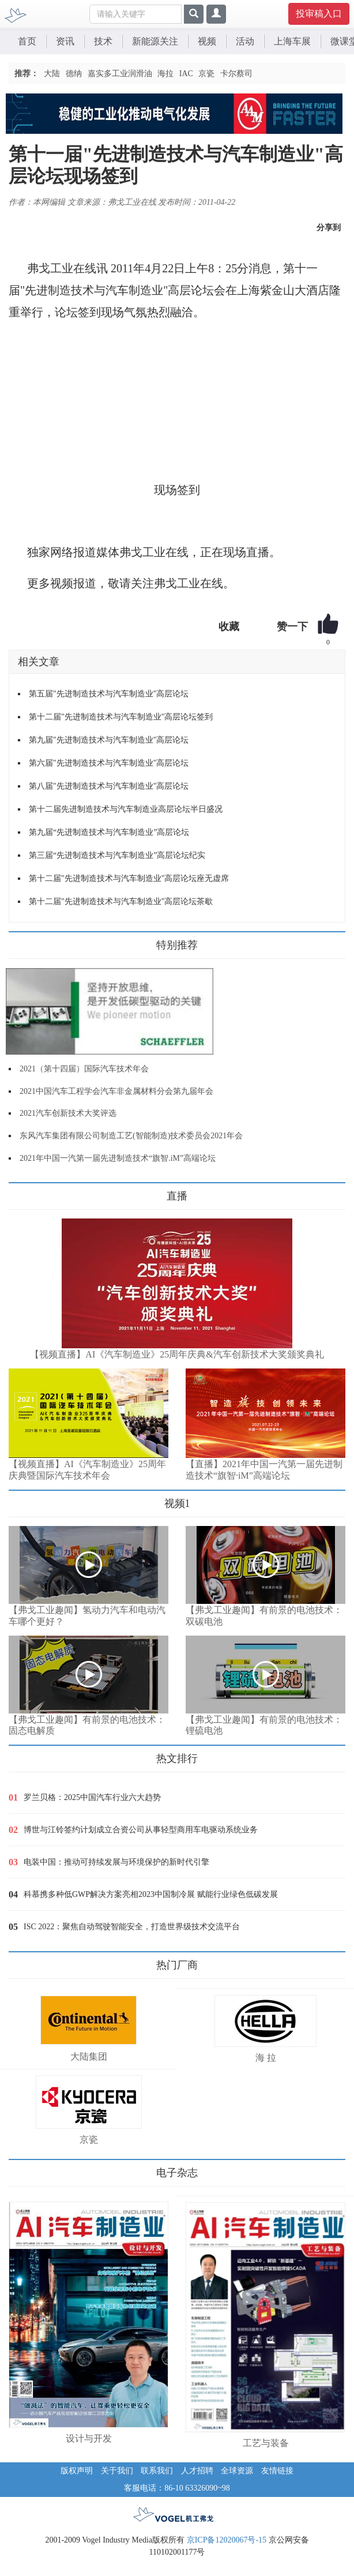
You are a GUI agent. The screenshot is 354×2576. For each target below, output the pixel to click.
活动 (245, 41)
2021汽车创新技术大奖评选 (68, 1113)
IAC (186, 73)
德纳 (74, 73)
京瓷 (206, 73)
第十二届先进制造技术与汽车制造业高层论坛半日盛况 (126, 809)
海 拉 (265, 2058)
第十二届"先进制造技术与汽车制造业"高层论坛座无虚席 (129, 878)
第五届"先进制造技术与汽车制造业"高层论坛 (109, 693)
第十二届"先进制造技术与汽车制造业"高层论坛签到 (121, 717)
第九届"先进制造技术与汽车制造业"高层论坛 (109, 740)
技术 (103, 41)
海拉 (165, 73)
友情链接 (277, 2470)
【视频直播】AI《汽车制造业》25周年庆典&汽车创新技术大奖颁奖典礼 (176, 1354)
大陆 (52, 73)
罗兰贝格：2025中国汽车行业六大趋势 (92, 1797)
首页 (27, 41)
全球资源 (237, 2470)
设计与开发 (89, 2438)
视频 (207, 41)
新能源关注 (155, 41)
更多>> (20, 1191)
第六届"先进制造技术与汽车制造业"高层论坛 (109, 763)
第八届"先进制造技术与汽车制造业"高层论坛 (109, 786)
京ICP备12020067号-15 (226, 2540)
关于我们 (117, 2470)
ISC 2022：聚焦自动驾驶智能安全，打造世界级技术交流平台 (132, 1926)
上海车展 (292, 41)
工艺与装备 (266, 2443)
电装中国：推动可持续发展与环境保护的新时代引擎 (116, 1862)
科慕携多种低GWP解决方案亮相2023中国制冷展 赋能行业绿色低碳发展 (151, 1894)
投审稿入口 (319, 13)
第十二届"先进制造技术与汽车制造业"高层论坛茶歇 (121, 901)
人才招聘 (197, 2470)
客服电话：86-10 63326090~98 (177, 2488)
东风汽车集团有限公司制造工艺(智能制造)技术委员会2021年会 (131, 1135)
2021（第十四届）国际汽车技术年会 (84, 1068)
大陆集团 (88, 2056)
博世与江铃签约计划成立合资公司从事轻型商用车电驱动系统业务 (141, 1829)
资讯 (65, 41)
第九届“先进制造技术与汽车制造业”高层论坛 (109, 832)
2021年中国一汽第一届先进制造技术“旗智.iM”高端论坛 (118, 1158)
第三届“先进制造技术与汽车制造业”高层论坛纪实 (117, 855)
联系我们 (157, 2470)
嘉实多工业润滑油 (120, 73)
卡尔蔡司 (236, 73)
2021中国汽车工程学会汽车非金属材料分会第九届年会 (116, 1091)
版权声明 (77, 2470)
